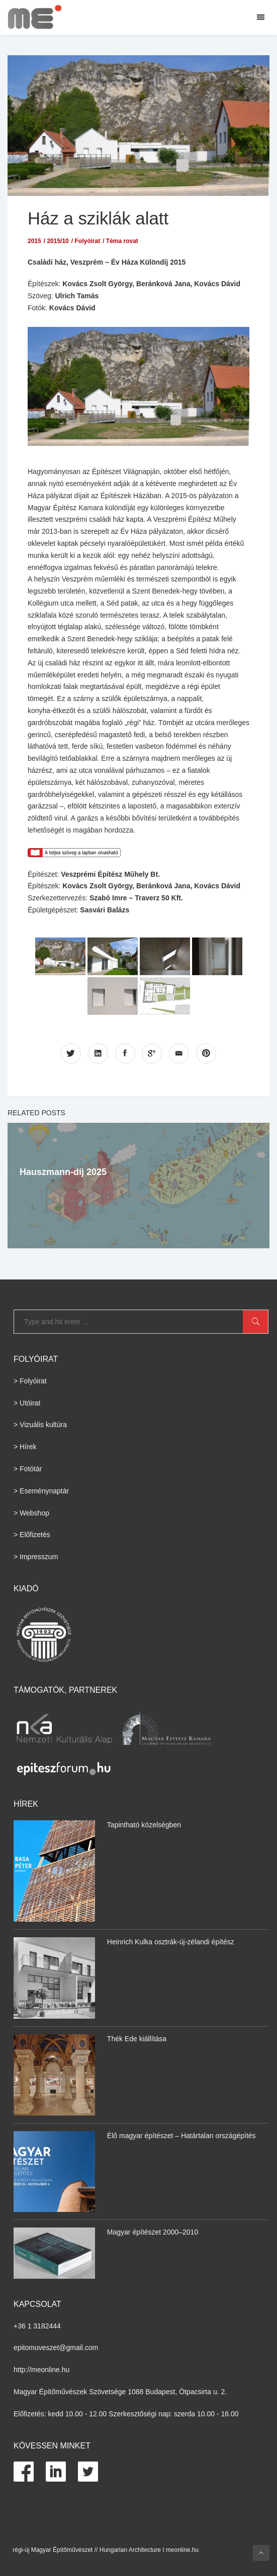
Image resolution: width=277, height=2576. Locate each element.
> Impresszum (36, 1557)
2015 (34, 240)
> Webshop (31, 1512)
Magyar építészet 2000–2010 (152, 2232)
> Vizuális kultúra (40, 1425)
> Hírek (25, 1447)
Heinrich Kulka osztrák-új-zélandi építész (170, 1941)
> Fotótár (28, 1468)
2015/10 (57, 240)
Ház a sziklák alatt (98, 218)
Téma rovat (122, 240)
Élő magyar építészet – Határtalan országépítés (181, 2135)
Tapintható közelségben (144, 1824)
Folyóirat (87, 240)
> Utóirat (27, 1402)
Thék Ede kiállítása (136, 2038)
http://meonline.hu (41, 2370)
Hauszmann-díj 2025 (63, 1172)
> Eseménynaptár (41, 1490)
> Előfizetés (32, 1535)
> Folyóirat (30, 1380)
